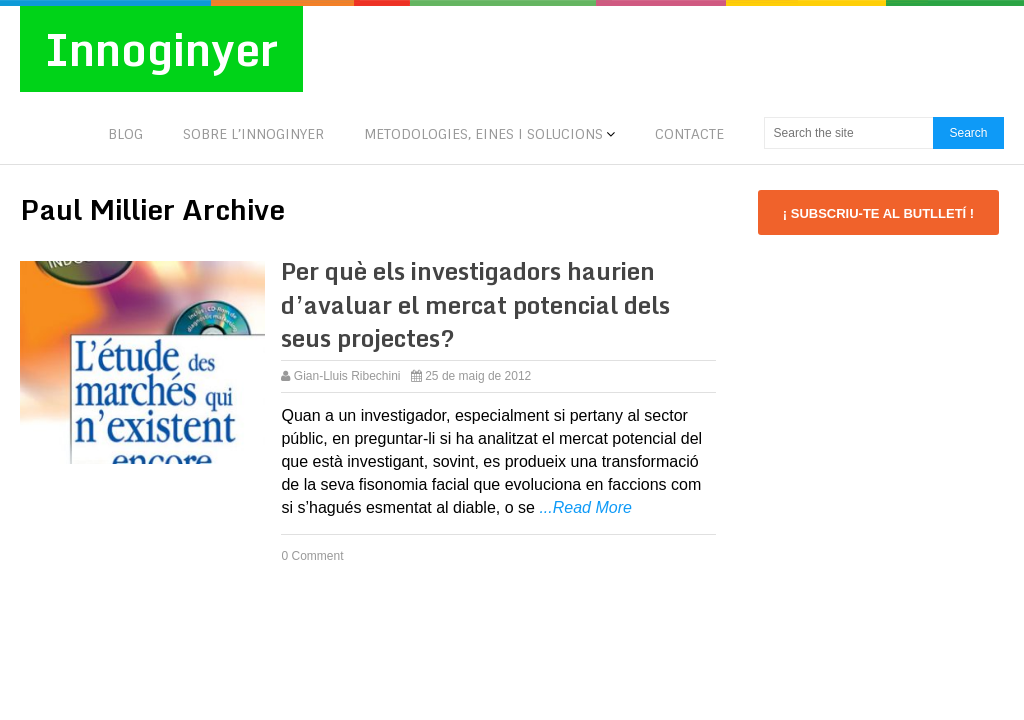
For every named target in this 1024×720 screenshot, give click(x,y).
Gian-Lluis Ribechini (347, 376)
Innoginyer (161, 49)
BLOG (125, 134)
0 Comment (312, 556)
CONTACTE (689, 134)
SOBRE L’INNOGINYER (253, 134)
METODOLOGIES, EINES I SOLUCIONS (483, 134)
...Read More (585, 507)
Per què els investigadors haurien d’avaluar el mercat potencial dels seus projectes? (475, 304)
